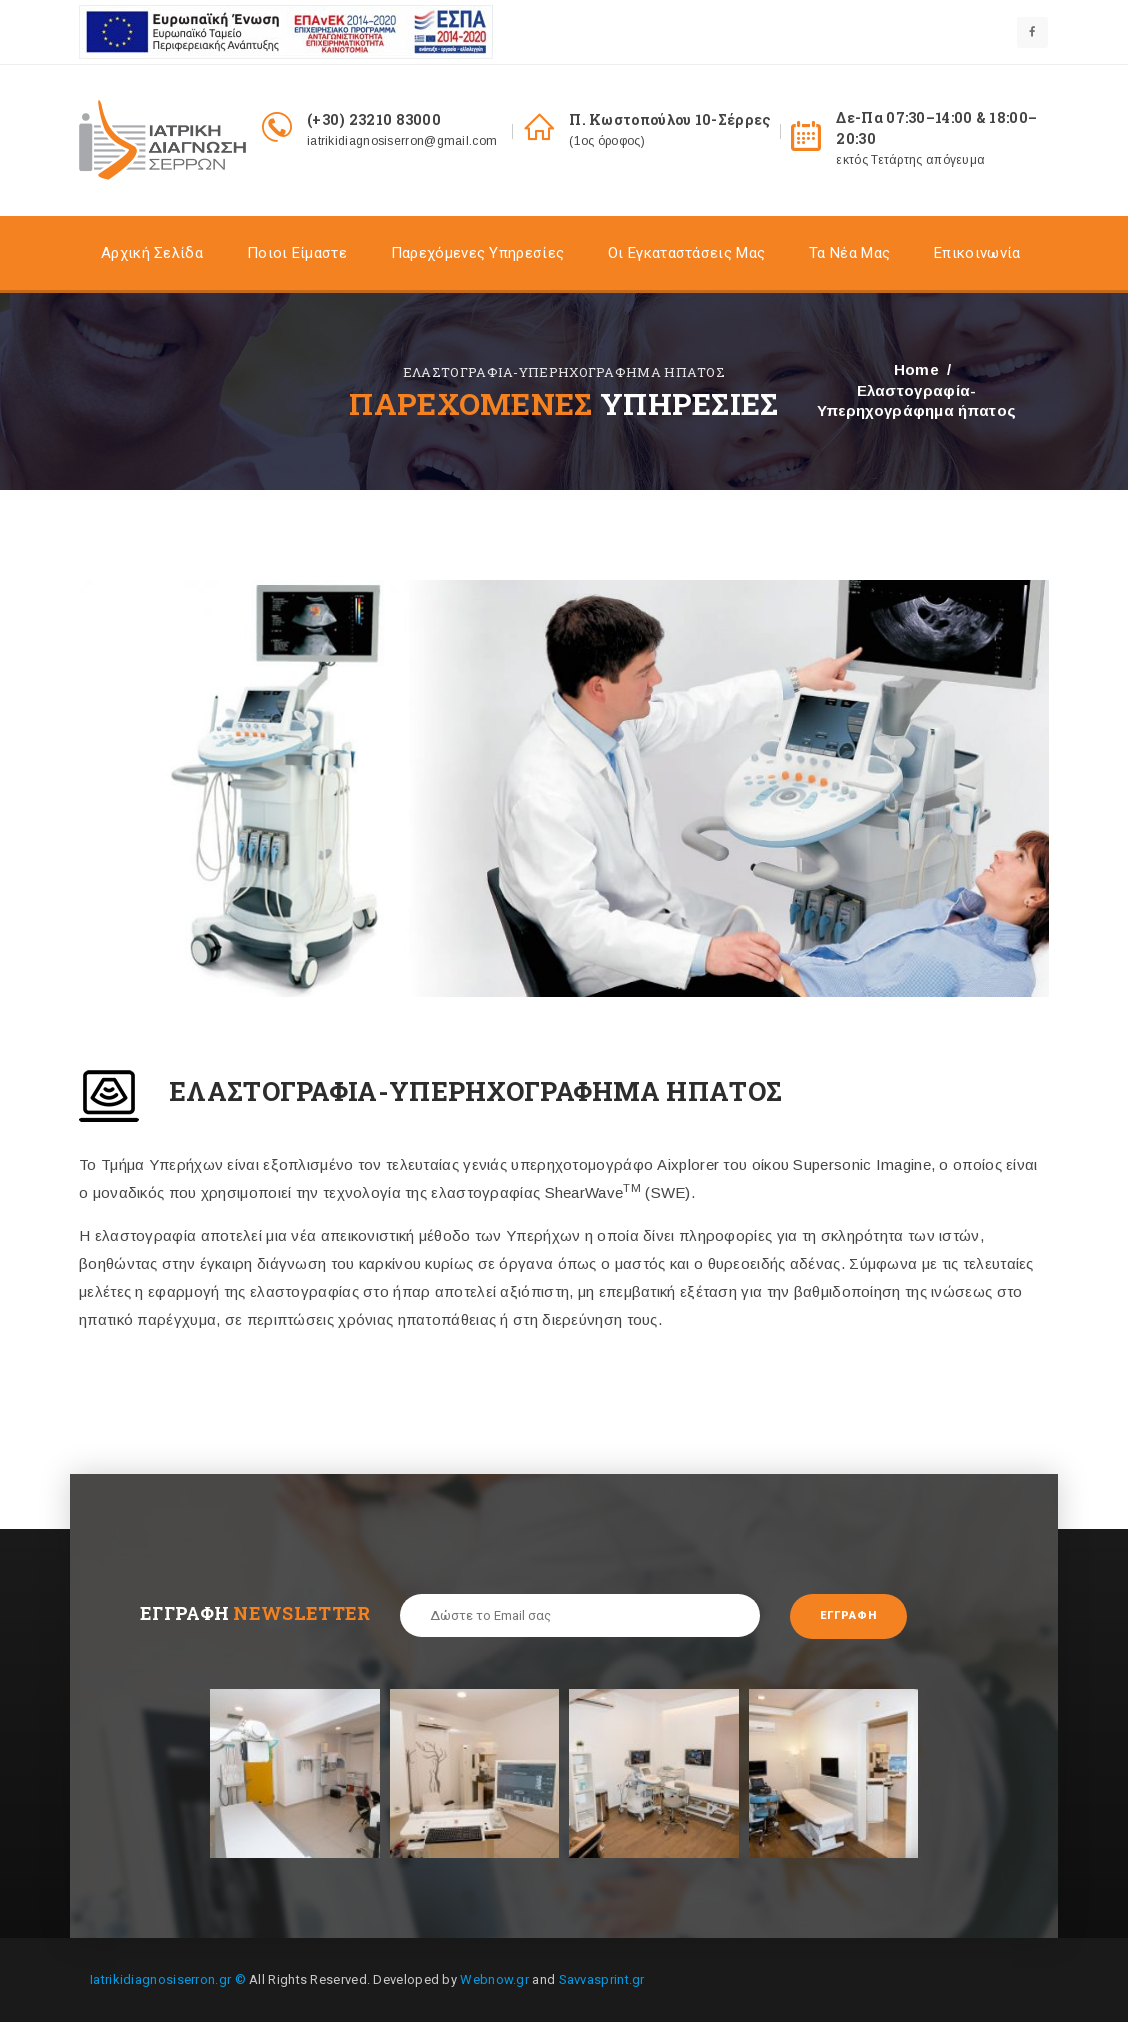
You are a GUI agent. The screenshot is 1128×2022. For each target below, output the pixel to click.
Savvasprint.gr (602, 1979)
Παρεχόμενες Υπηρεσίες (477, 253)
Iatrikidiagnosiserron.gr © (168, 1979)
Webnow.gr (494, 1979)
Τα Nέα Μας (849, 253)
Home (916, 369)
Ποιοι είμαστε (297, 253)
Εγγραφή (848, 1615)
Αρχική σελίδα (152, 253)
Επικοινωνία (977, 253)
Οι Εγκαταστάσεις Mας (686, 253)
